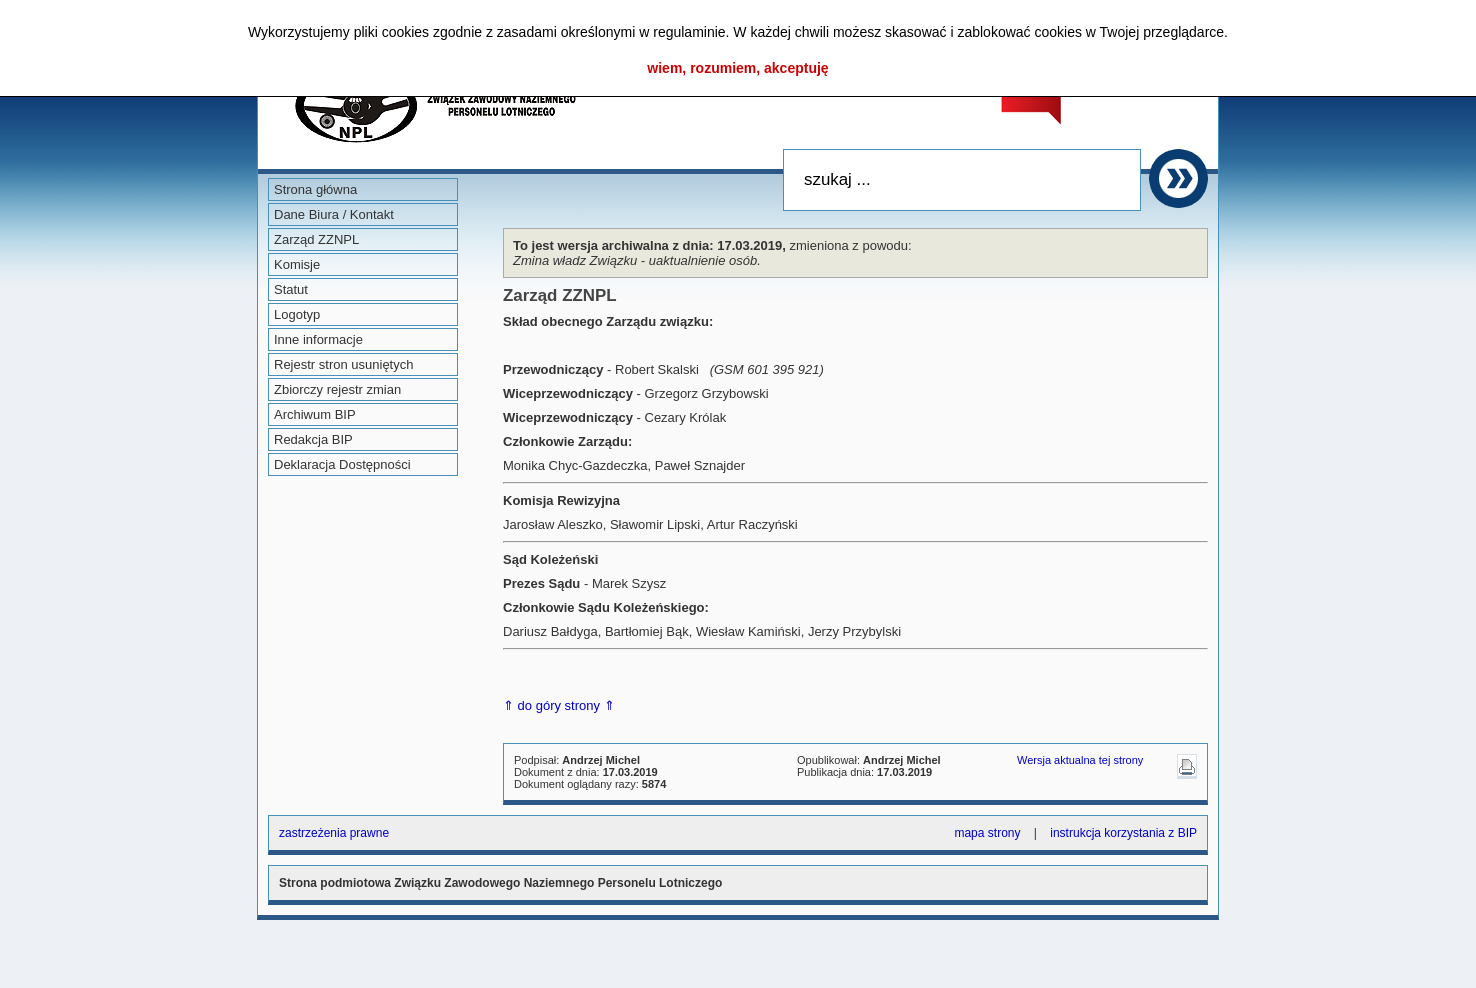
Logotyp (297, 314)
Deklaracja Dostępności (342, 464)
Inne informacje (318, 339)
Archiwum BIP (315, 414)
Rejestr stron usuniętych (343, 364)
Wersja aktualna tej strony (1080, 760)
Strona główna (315, 189)
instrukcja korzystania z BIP (1123, 833)
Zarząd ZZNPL (316, 239)
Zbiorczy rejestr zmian (337, 389)
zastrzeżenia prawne (334, 833)
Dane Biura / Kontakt (334, 214)
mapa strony (987, 833)
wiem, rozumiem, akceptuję (737, 68)
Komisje (297, 264)
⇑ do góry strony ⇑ (559, 705)
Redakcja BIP (313, 439)
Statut (291, 289)
